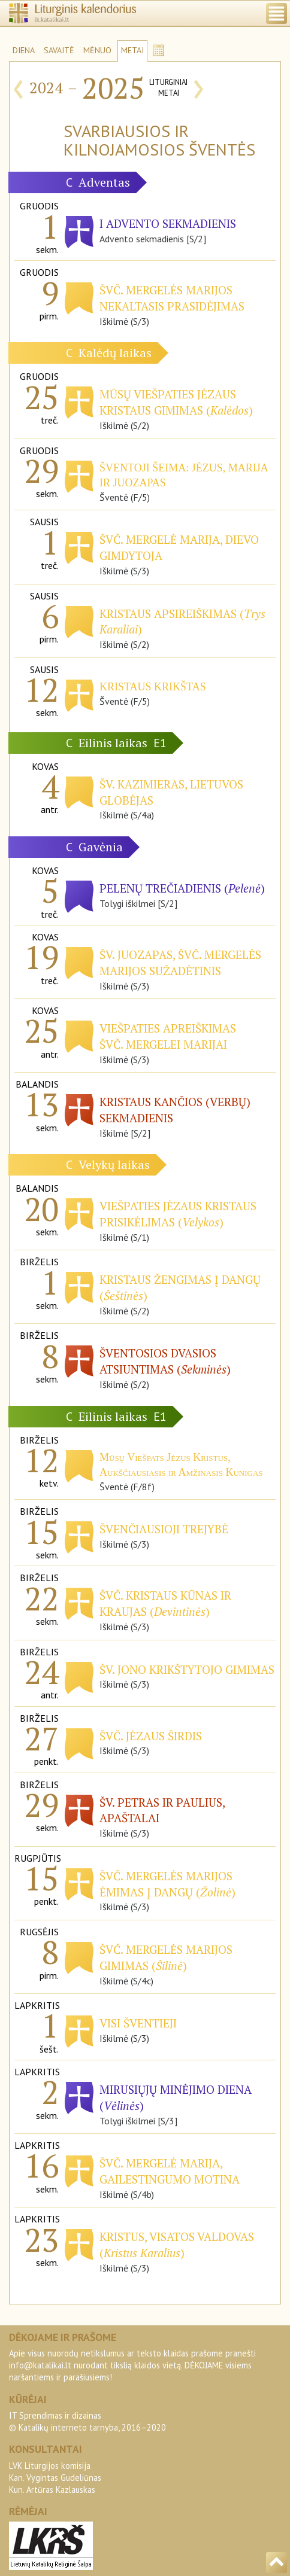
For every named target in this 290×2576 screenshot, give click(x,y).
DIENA (24, 50)
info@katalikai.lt (40, 2365)
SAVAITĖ (59, 50)
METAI (132, 50)
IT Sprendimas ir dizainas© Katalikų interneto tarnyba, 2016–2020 (87, 2421)
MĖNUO (97, 50)
